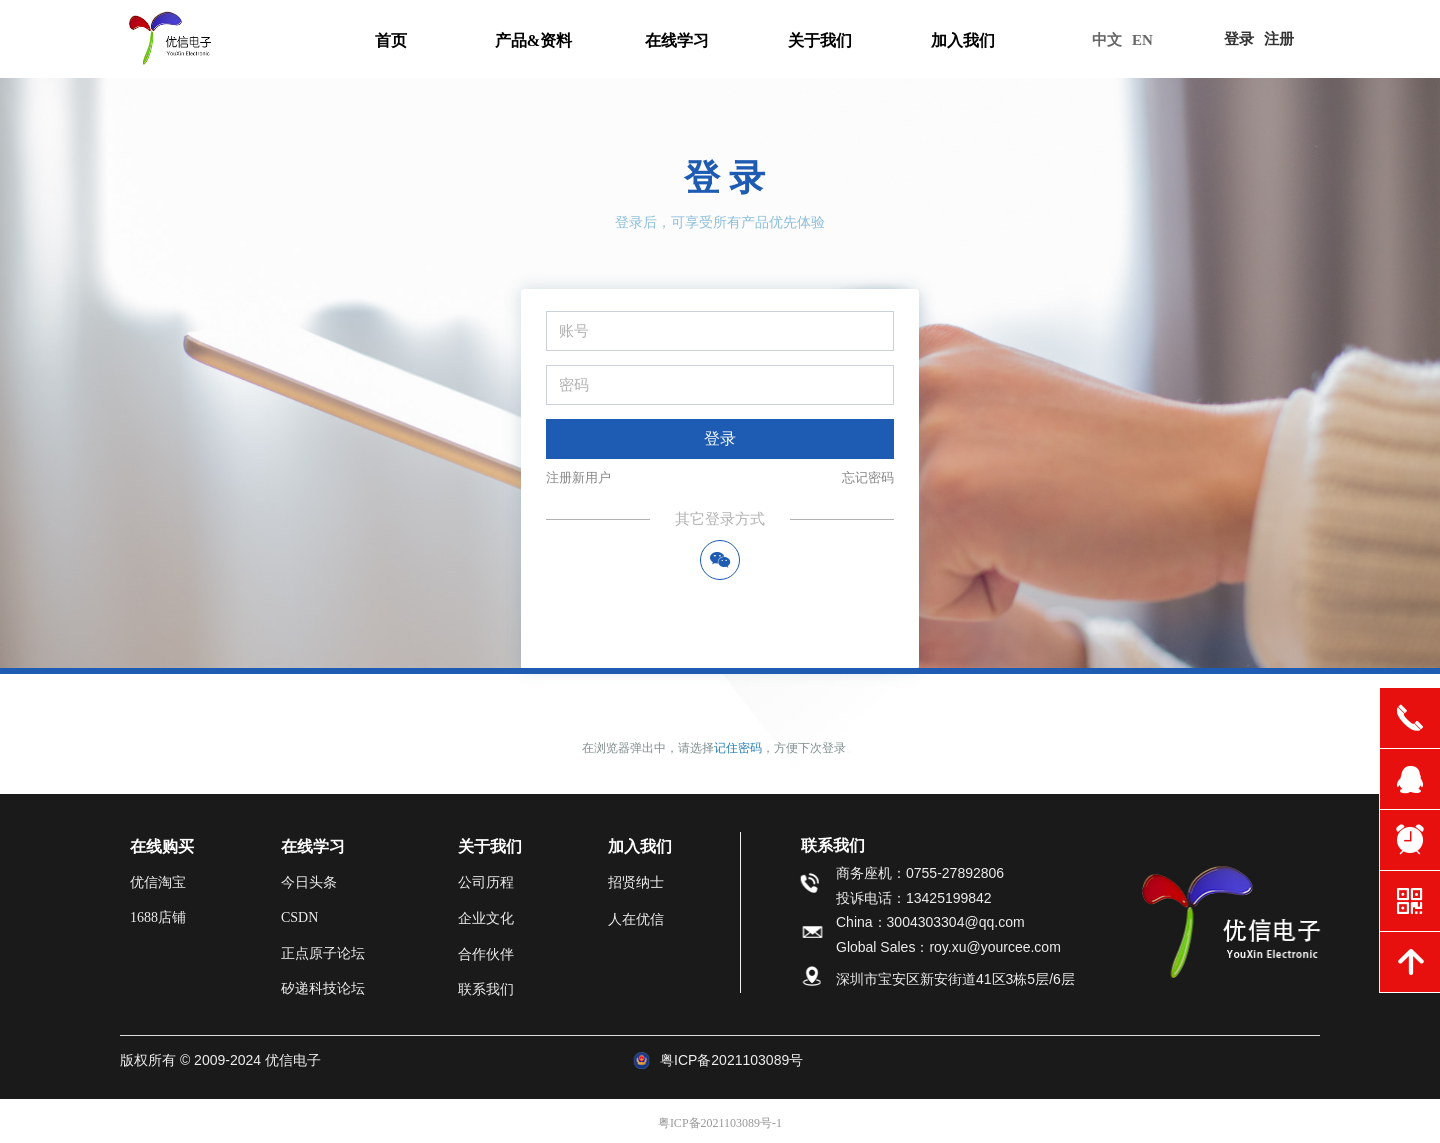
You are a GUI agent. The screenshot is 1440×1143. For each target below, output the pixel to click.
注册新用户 (578, 477)
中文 (1107, 40)
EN (1142, 40)
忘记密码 (868, 477)
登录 (720, 438)
